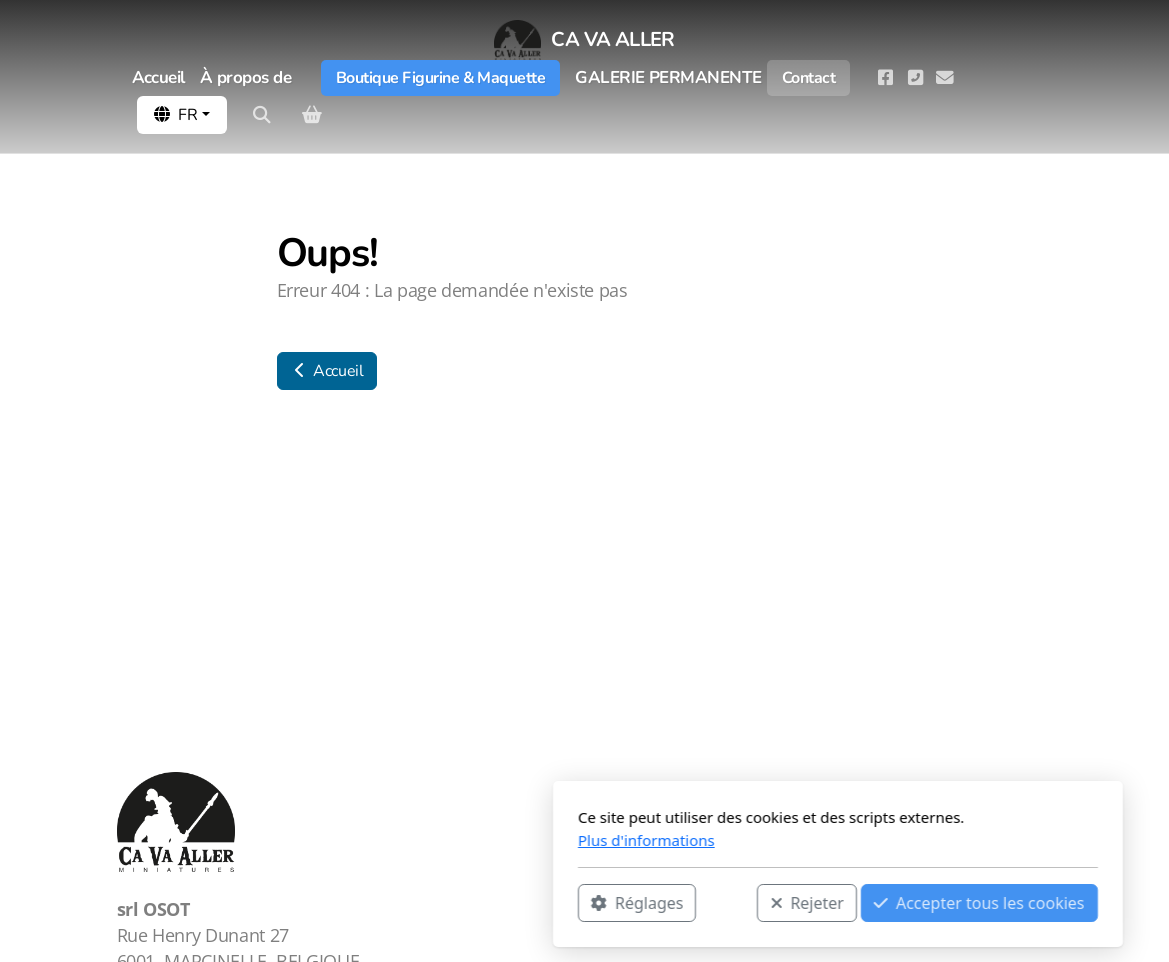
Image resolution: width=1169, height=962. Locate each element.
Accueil (327, 371)
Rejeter (554, 903)
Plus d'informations (393, 840)
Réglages (384, 903)
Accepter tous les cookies (726, 903)
